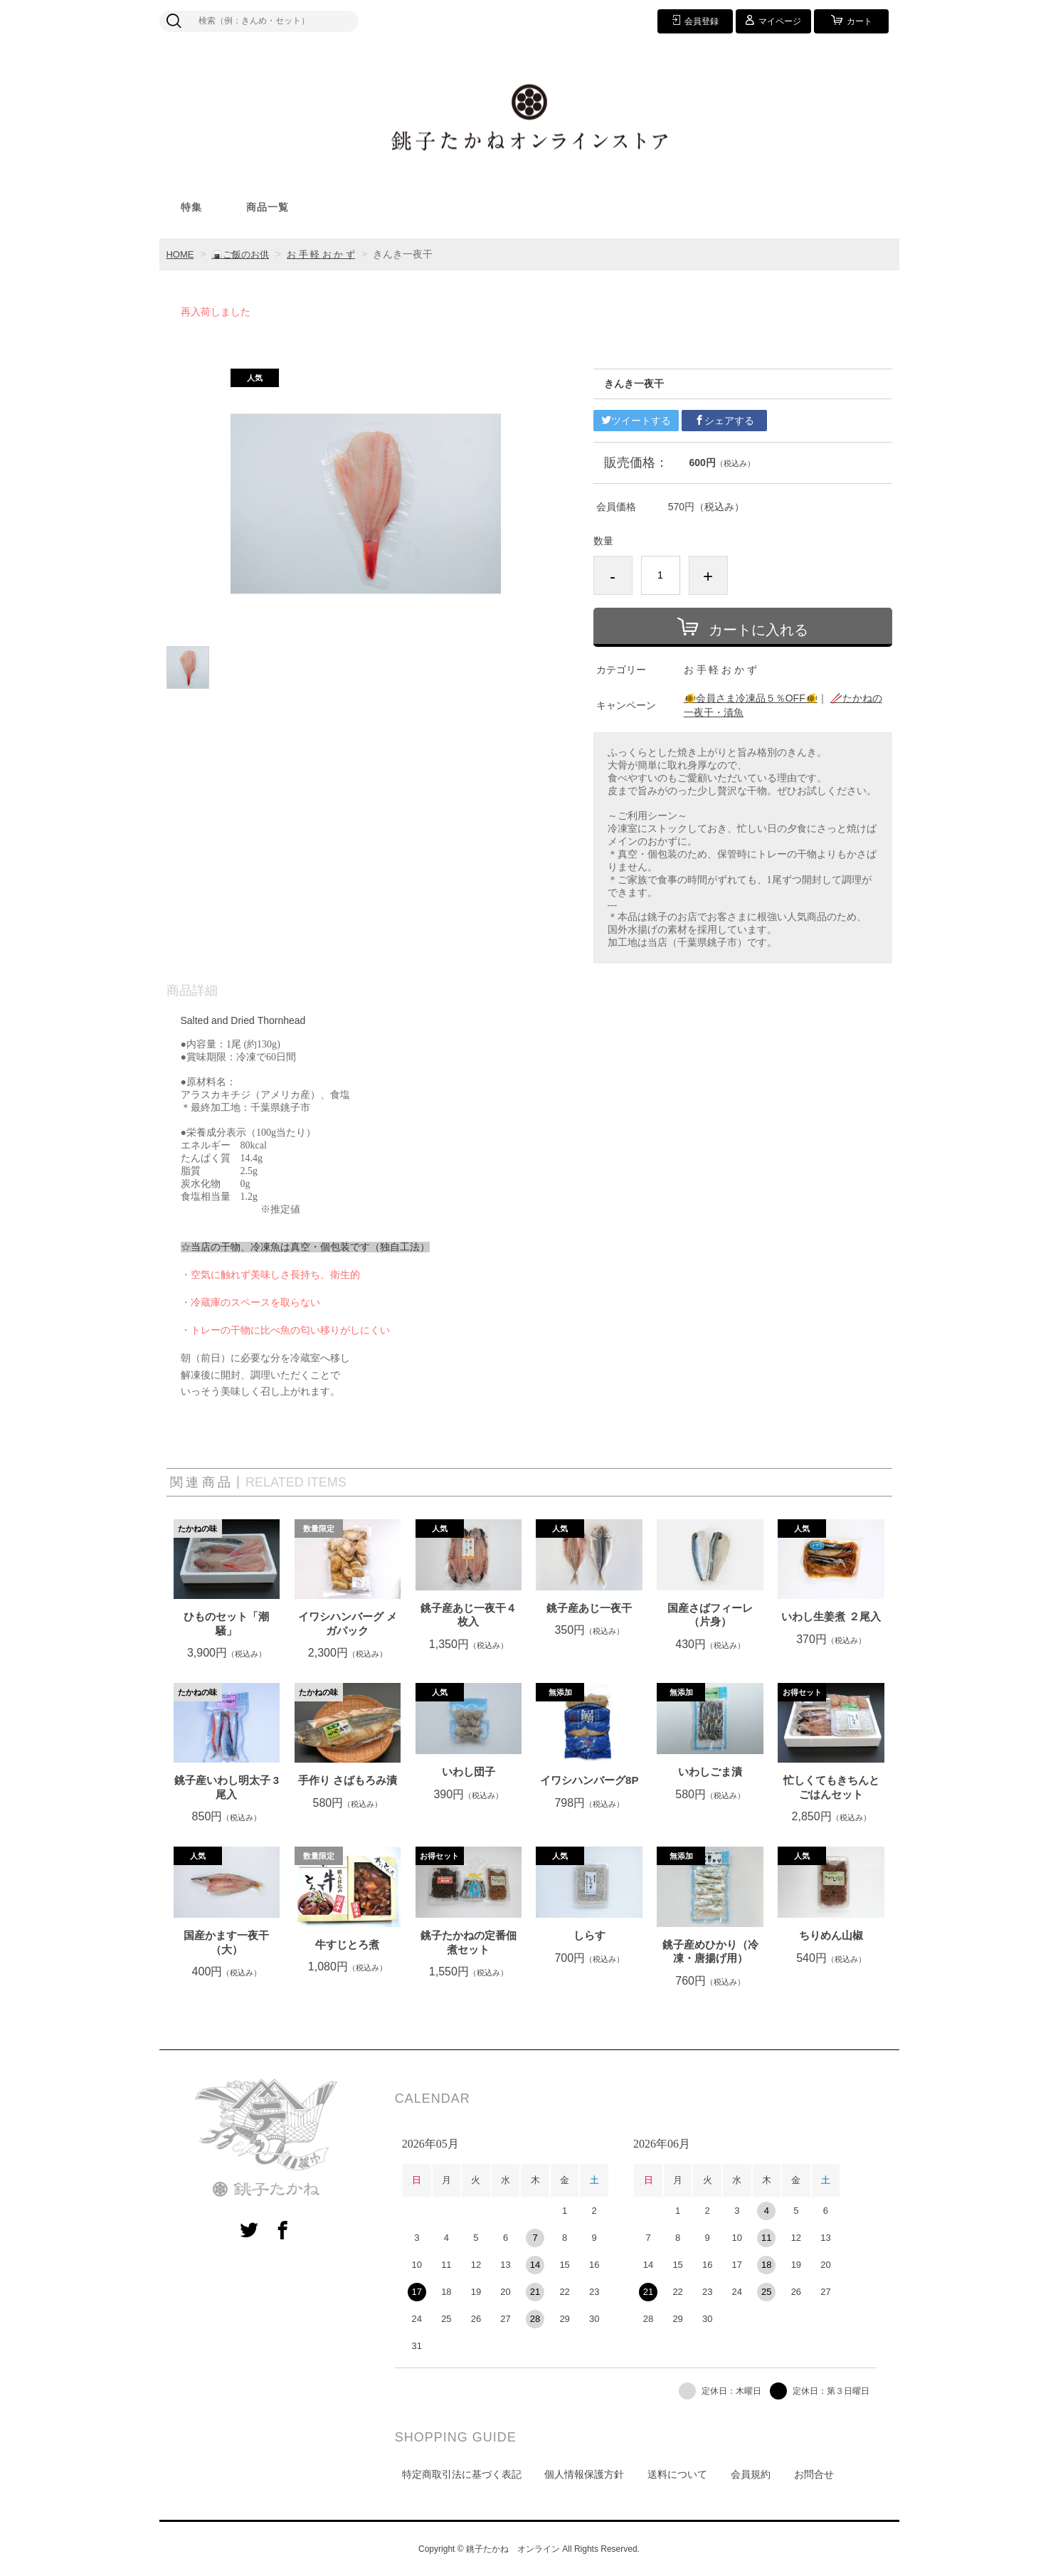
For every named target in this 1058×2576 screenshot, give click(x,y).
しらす (589, 1935)
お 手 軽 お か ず (329, 254)
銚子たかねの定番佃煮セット (468, 1942)
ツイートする (636, 420)
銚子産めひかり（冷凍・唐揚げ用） (710, 1951)
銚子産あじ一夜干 (589, 1608)
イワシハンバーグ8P (589, 1780)
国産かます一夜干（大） (226, 1942)
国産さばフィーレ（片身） (710, 1615)
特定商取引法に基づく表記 (462, 2474)
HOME (181, 254)
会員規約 (751, 2474)
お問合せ (814, 2474)
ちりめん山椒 (831, 1935)
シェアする (724, 420)
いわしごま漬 (710, 1771)
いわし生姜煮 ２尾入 (830, 1616)
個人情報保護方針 (584, 2474)
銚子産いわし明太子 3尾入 (227, 1787)
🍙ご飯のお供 (244, 254)
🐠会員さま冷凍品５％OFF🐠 (751, 698)
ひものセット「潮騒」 (226, 1623)
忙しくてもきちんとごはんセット (831, 1787)
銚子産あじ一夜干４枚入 (468, 1615)
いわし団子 (468, 1771)
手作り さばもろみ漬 (347, 1780)
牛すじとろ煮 (347, 1944)
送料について (677, 2474)
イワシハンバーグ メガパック (347, 1623)
